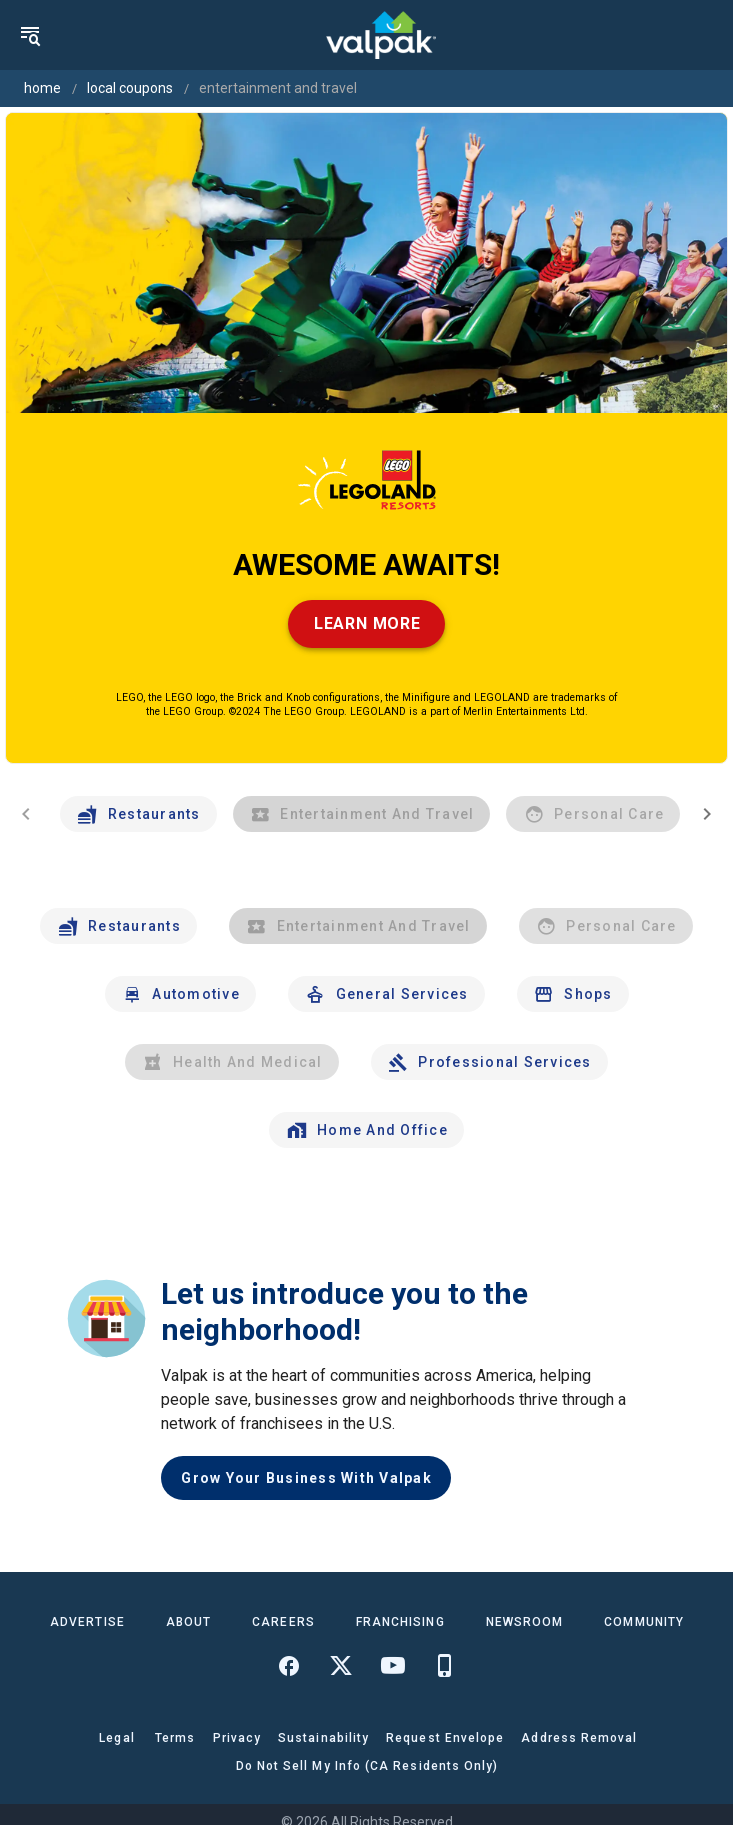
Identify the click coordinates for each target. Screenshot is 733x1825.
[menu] (30, 35)
